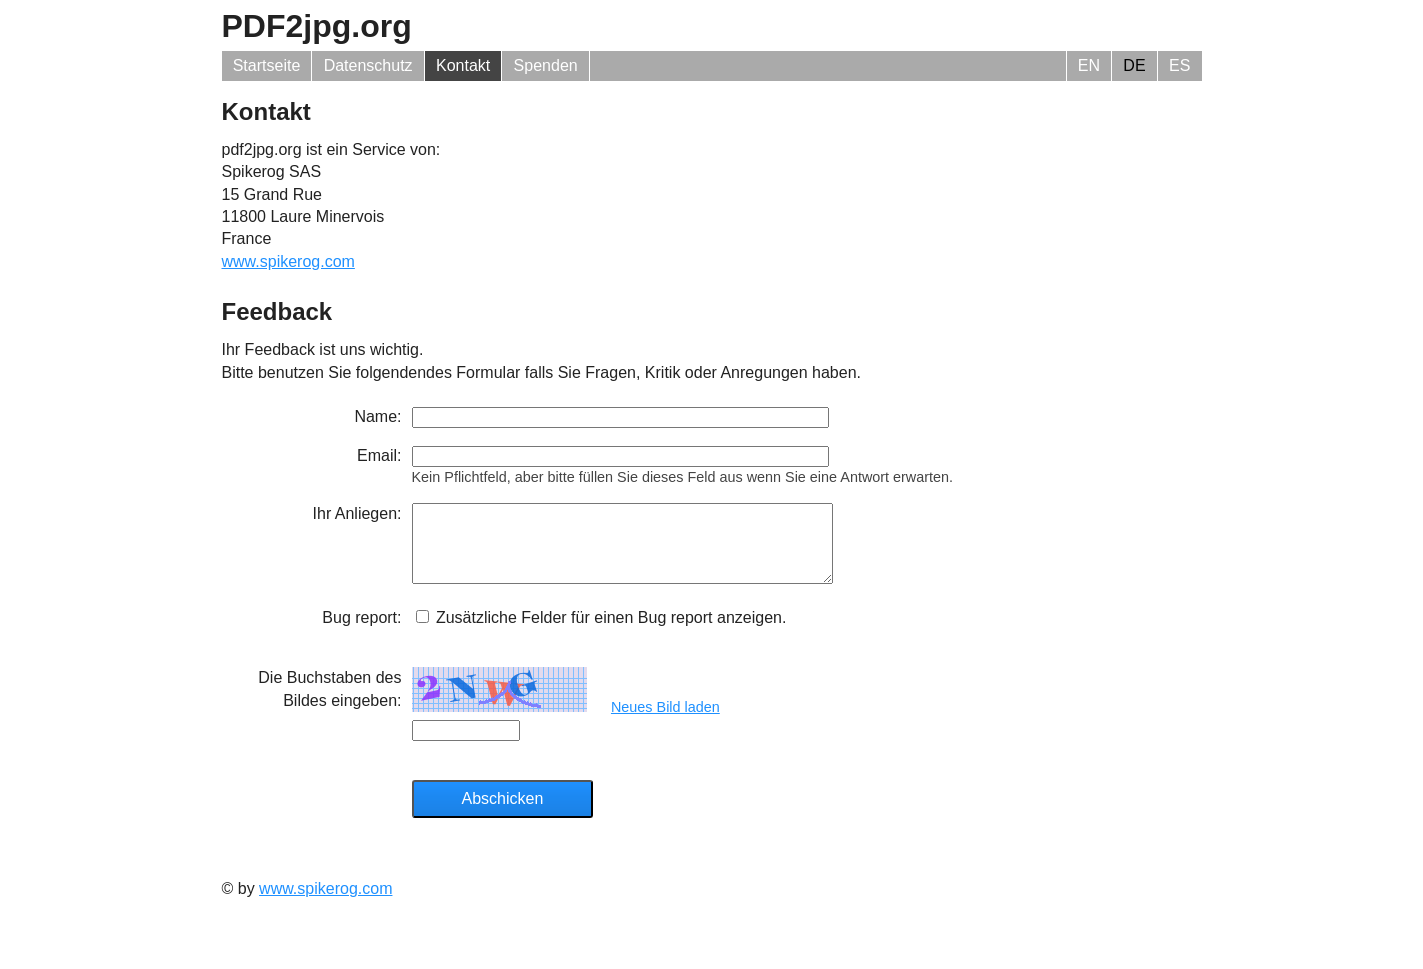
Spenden (546, 65)
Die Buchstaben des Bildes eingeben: (329, 703)
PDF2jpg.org (317, 26)
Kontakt (463, 65)
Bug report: (361, 632)
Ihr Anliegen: (357, 513)
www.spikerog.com (288, 261)
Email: (379, 455)
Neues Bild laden (665, 722)
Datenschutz (368, 65)
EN (1089, 65)
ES (1179, 65)
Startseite (267, 65)
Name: (377, 416)
